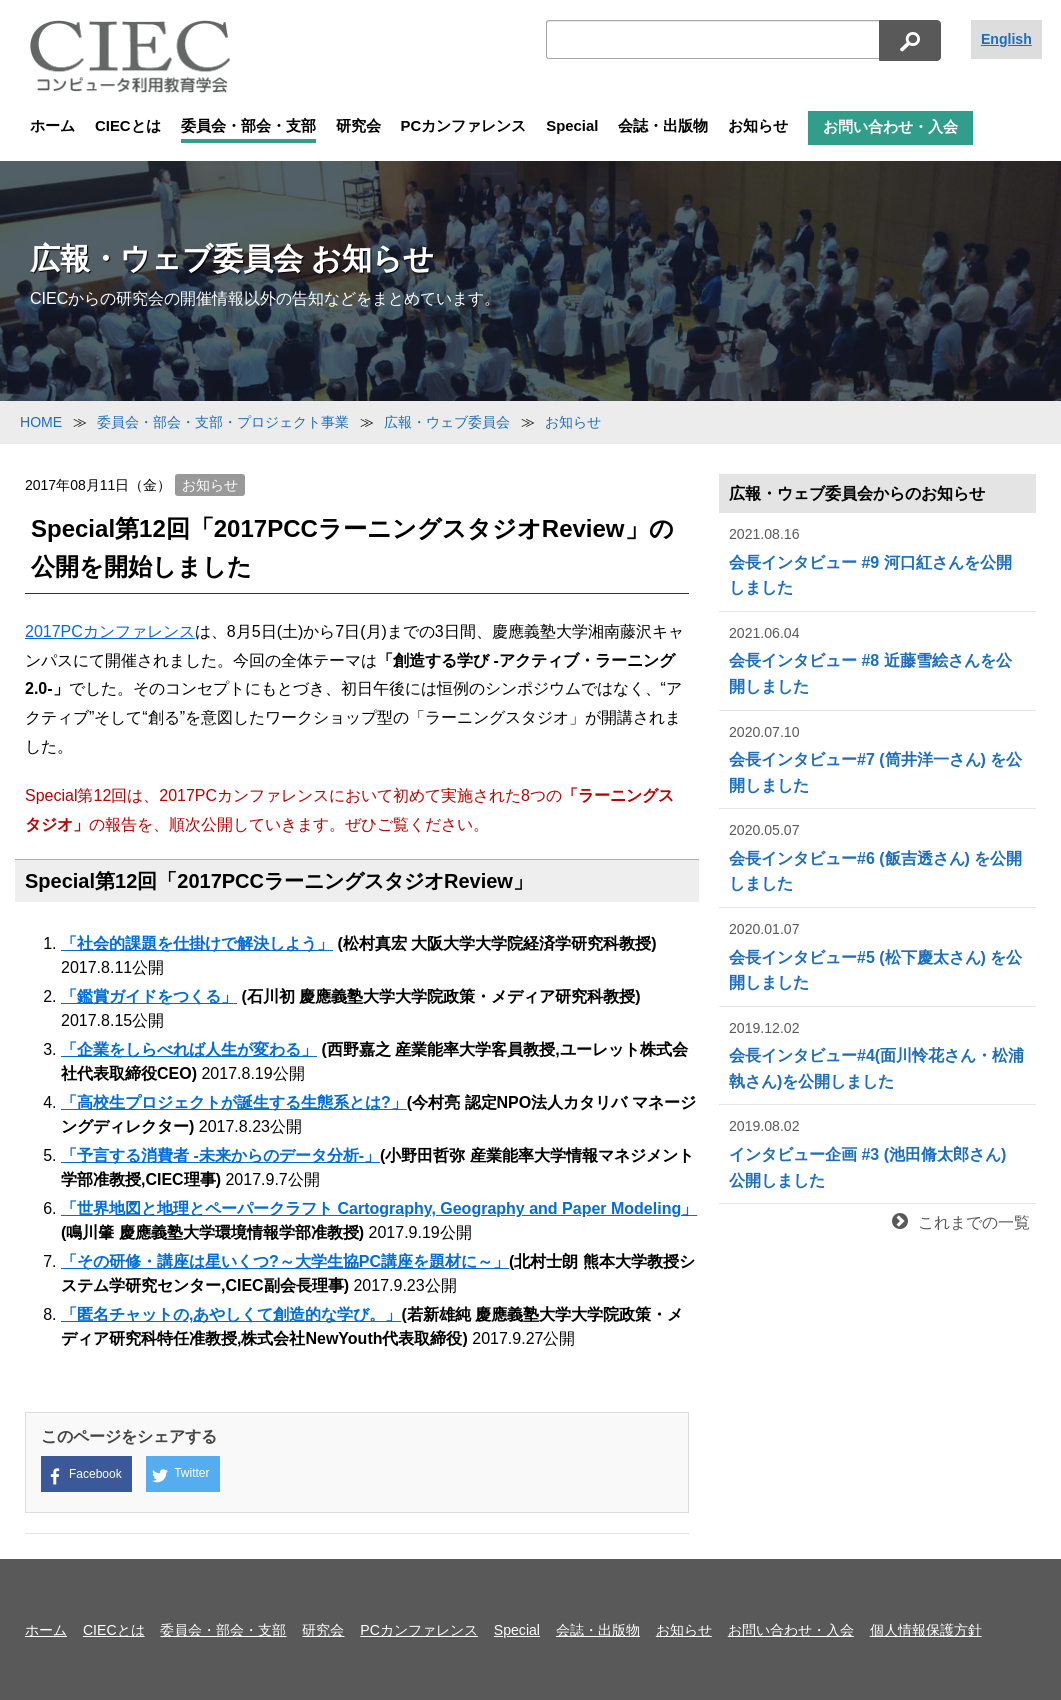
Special (572, 126)
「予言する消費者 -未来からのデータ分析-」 (220, 1155)
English (1006, 39)
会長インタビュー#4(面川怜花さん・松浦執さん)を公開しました (877, 1053)
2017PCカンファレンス (110, 631)
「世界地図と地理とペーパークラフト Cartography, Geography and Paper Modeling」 (379, 1208)
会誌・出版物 (663, 126)
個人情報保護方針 (926, 1630)
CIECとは (128, 126)
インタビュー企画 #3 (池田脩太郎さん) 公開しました (877, 1151)
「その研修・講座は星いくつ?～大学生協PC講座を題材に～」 (285, 1261)
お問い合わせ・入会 (890, 127)
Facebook (84, 1475)
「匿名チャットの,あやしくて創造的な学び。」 (231, 1314)
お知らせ (758, 126)
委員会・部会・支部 (248, 126)
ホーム (52, 126)
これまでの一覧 (961, 1222)
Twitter (180, 1475)
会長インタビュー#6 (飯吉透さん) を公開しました (877, 855)
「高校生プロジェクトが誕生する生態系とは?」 (234, 1102)
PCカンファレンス (464, 126)
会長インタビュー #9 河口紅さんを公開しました (877, 559)
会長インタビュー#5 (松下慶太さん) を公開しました (877, 954)
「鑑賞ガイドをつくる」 (149, 996)
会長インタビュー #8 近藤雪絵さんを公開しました (877, 658)
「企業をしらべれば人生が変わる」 (189, 1049)
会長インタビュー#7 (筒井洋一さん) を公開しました (877, 757)
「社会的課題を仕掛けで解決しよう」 (197, 943)
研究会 (358, 126)
